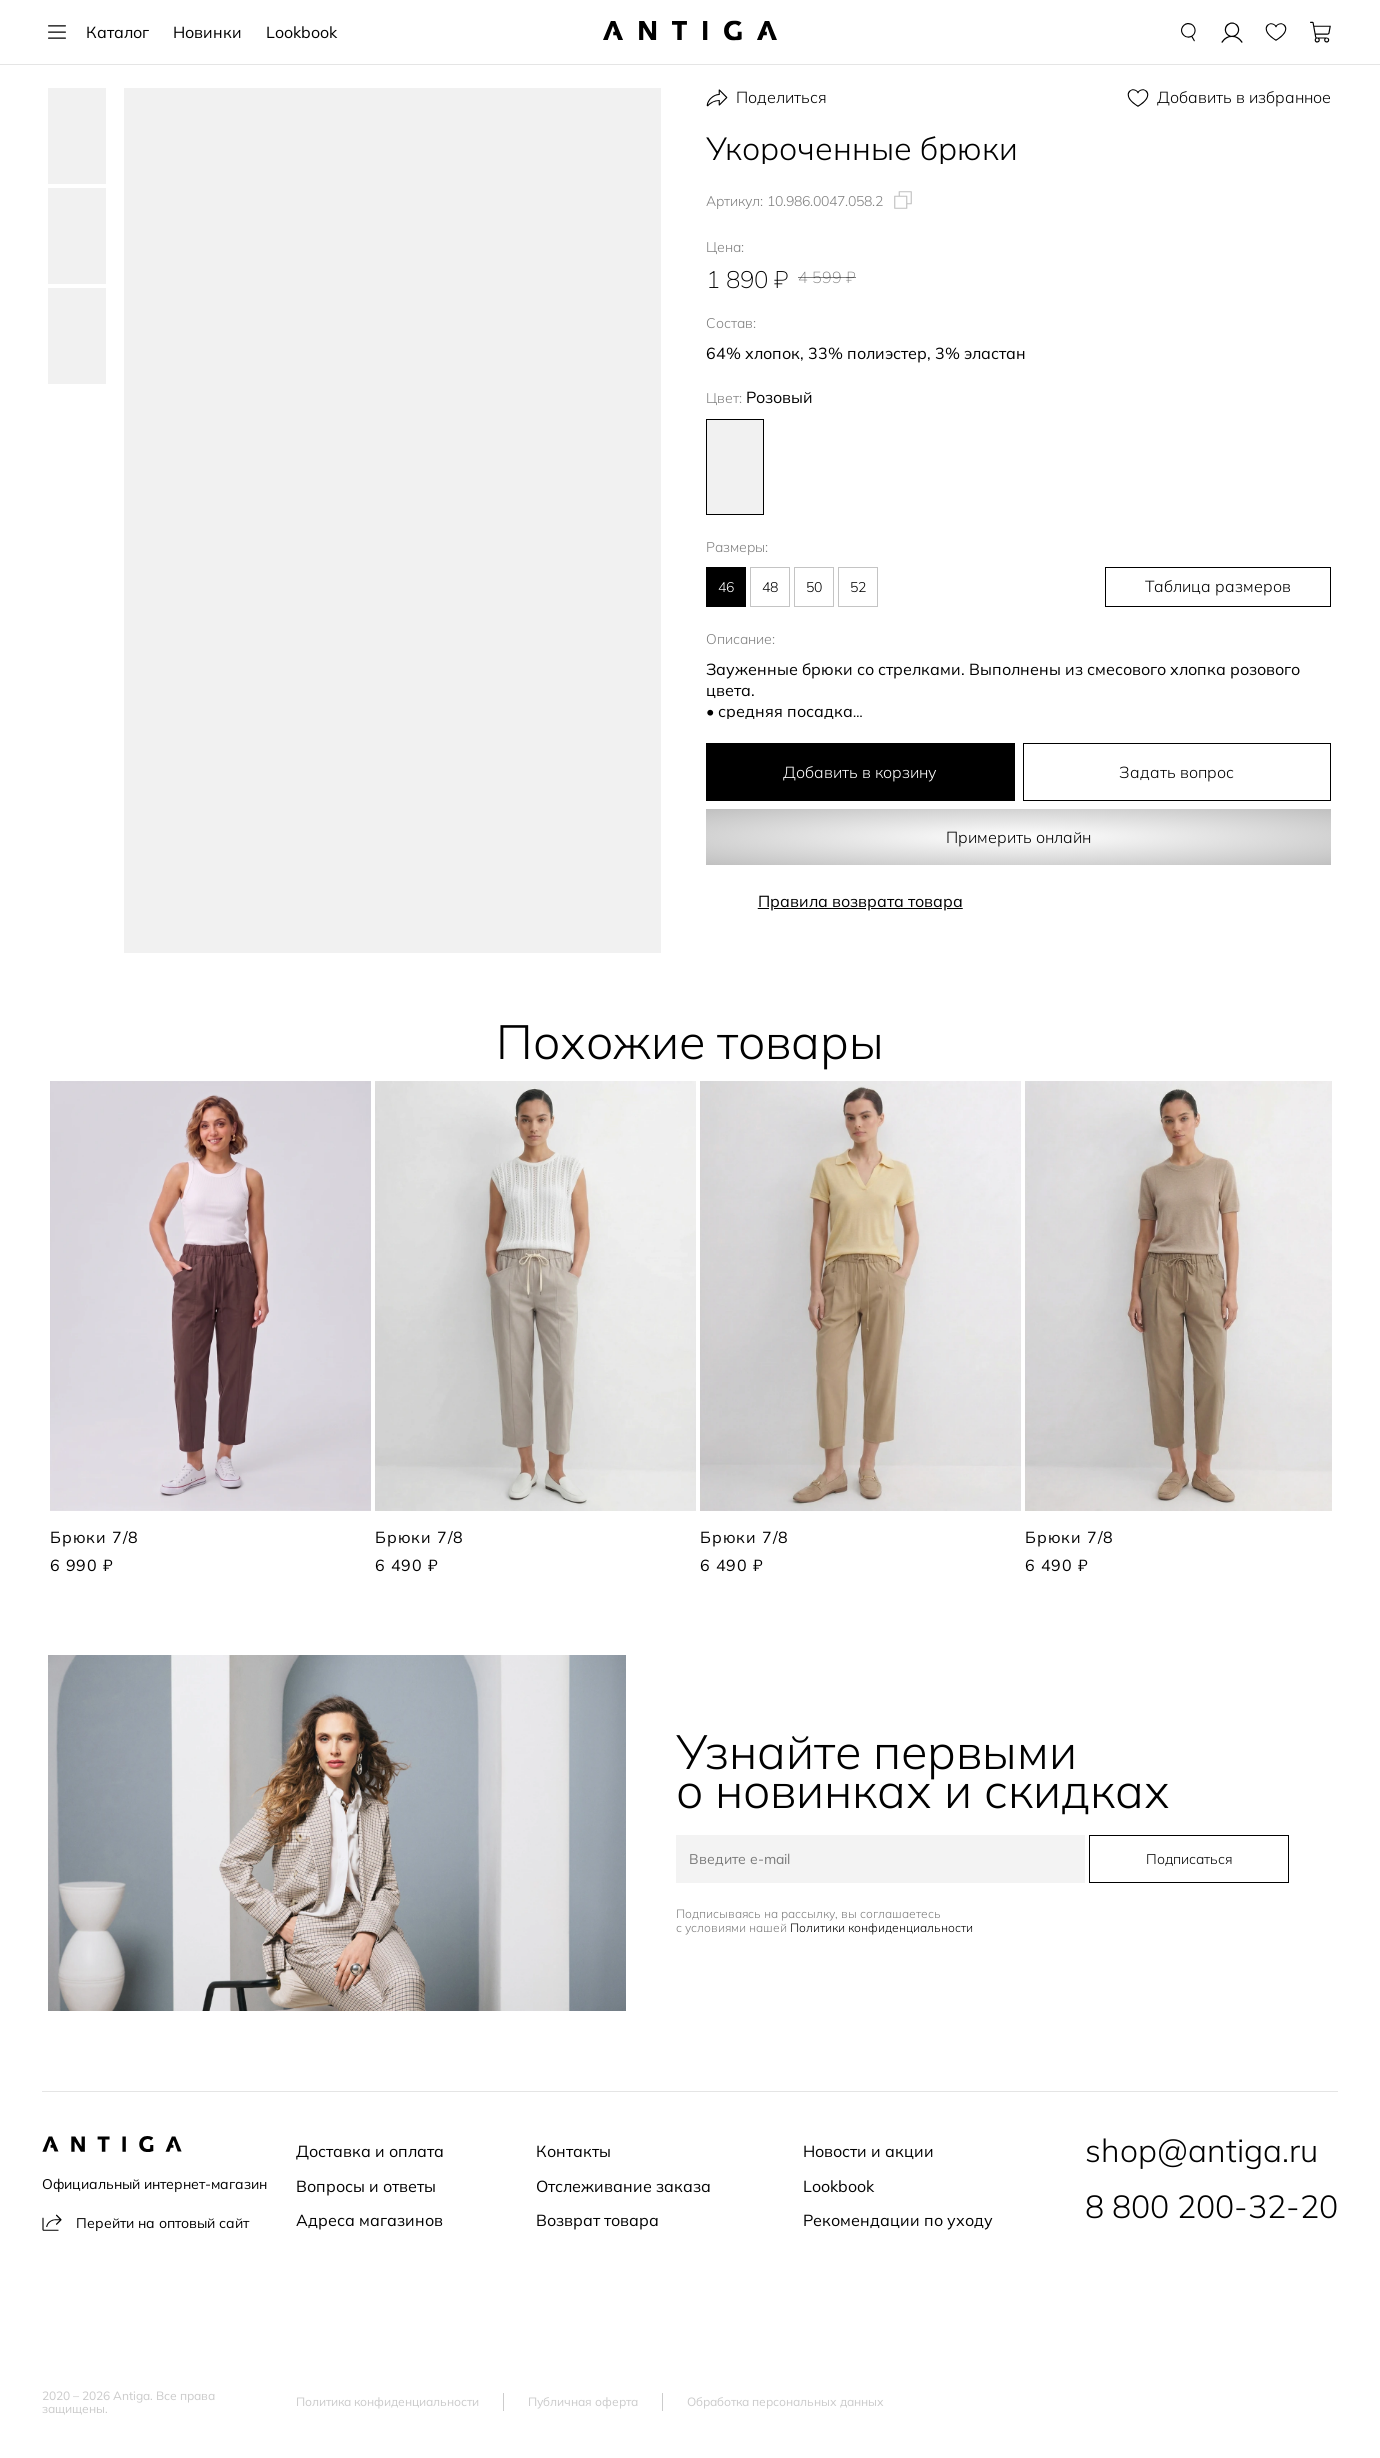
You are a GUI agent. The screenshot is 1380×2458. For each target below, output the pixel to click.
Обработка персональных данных (785, 2402)
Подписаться (1187, 1859)
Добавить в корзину (860, 772)
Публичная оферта (583, 2402)
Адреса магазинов (369, 2220)
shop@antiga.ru (1201, 2150)
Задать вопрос (1176, 772)
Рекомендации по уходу (898, 2220)
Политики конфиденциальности (883, 1927)
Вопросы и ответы (366, 2186)
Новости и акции (868, 2151)
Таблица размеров (1226, 587)
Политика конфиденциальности (387, 2402)
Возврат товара (597, 2220)
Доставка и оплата (370, 2151)
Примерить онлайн (1019, 837)
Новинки (207, 32)
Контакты (573, 2151)
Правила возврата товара (860, 901)
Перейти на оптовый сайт (145, 2222)
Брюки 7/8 (94, 1537)
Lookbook (301, 32)
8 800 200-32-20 (1211, 2206)
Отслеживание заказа (623, 2186)
